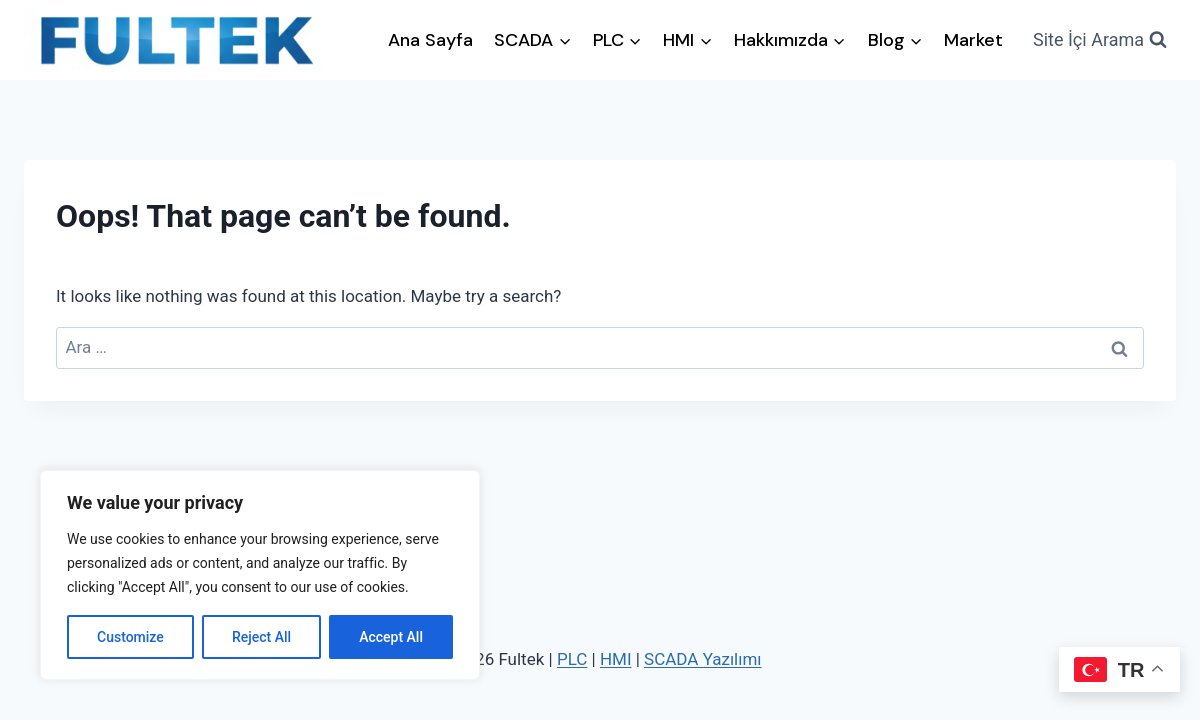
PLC (572, 659)
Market (973, 40)
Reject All (261, 637)
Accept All (391, 637)
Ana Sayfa (430, 40)
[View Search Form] (1100, 40)
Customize (130, 637)
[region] (260, 575)
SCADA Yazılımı (703, 659)
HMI (616, 659)
